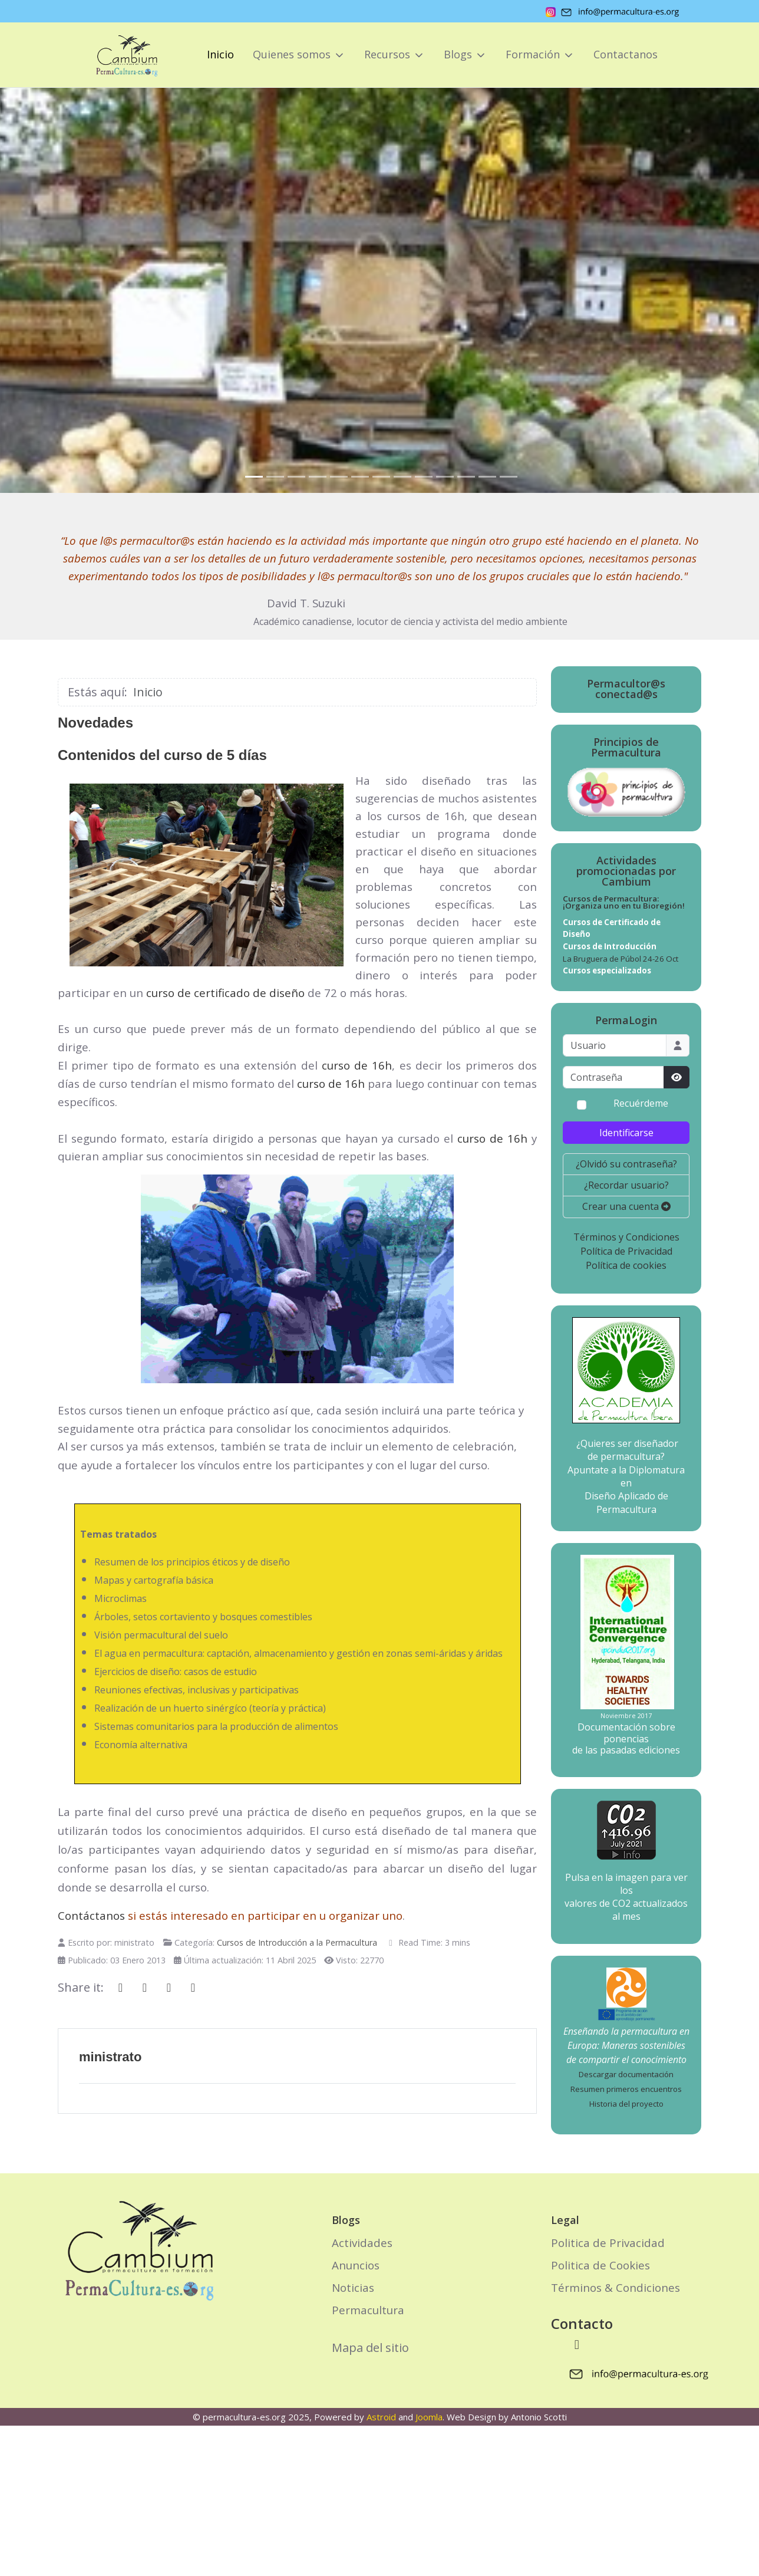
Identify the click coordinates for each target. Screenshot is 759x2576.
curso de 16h (357, 1065)
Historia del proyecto (626, 2103)
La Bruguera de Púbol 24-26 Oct (620, 958)
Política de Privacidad (626, 1251)
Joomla (429, 2417)
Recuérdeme (640, 1104)
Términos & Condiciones (615, 2287)
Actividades (362, 2242)
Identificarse (626, 1132)
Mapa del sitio (370, 2347)
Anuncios (356, 2265)
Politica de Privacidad (608, 2242)
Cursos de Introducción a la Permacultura (297, 1942)
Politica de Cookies (600, 2265)
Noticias (353, 2287)
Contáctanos (91, 1915)
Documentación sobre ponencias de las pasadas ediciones (626, 1738)
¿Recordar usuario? (626, 1185)
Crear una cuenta (626, 1206)
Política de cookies (626, 1265)
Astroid (381, 2417)
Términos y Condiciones (626, 1237)
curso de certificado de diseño (225, 992)
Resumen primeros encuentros (626, 2089)
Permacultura (368, 2309)
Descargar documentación (626, 2074)
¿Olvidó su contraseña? (626, 1163)
